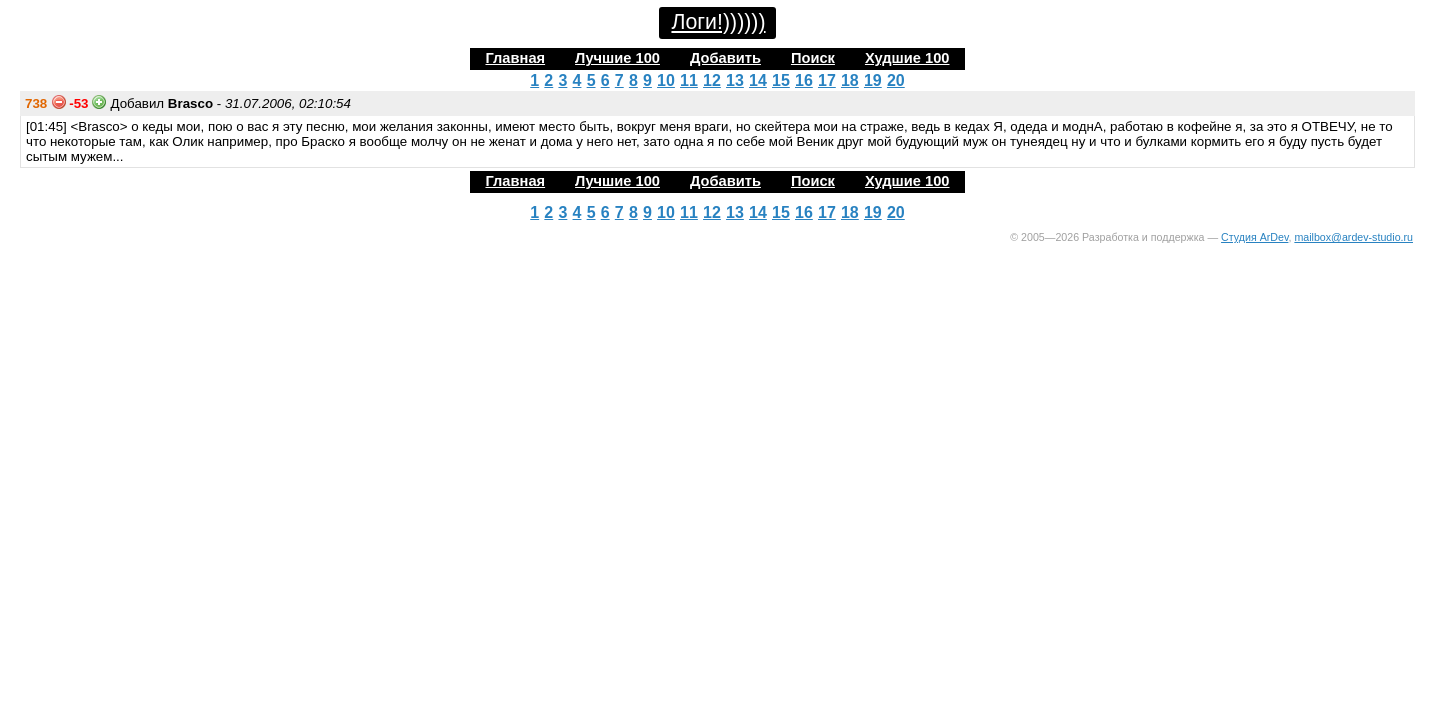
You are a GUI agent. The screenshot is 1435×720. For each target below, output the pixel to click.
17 (827, 80)
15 (781, 80)
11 (689, 80)
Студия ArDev (1254, 237)
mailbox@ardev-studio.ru (1353, 237)
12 (712, 80)
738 (36, 103)
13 (735, 80)
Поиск (813, 58)
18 (850, 80)
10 (666, 80)
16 (804, 80)
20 (896, 80)
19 (873, 80)
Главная (515, 58)
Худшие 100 (907, 58)
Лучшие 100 (617, 58)
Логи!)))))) (718, 22)
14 (758, 80)
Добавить (725, 58)
